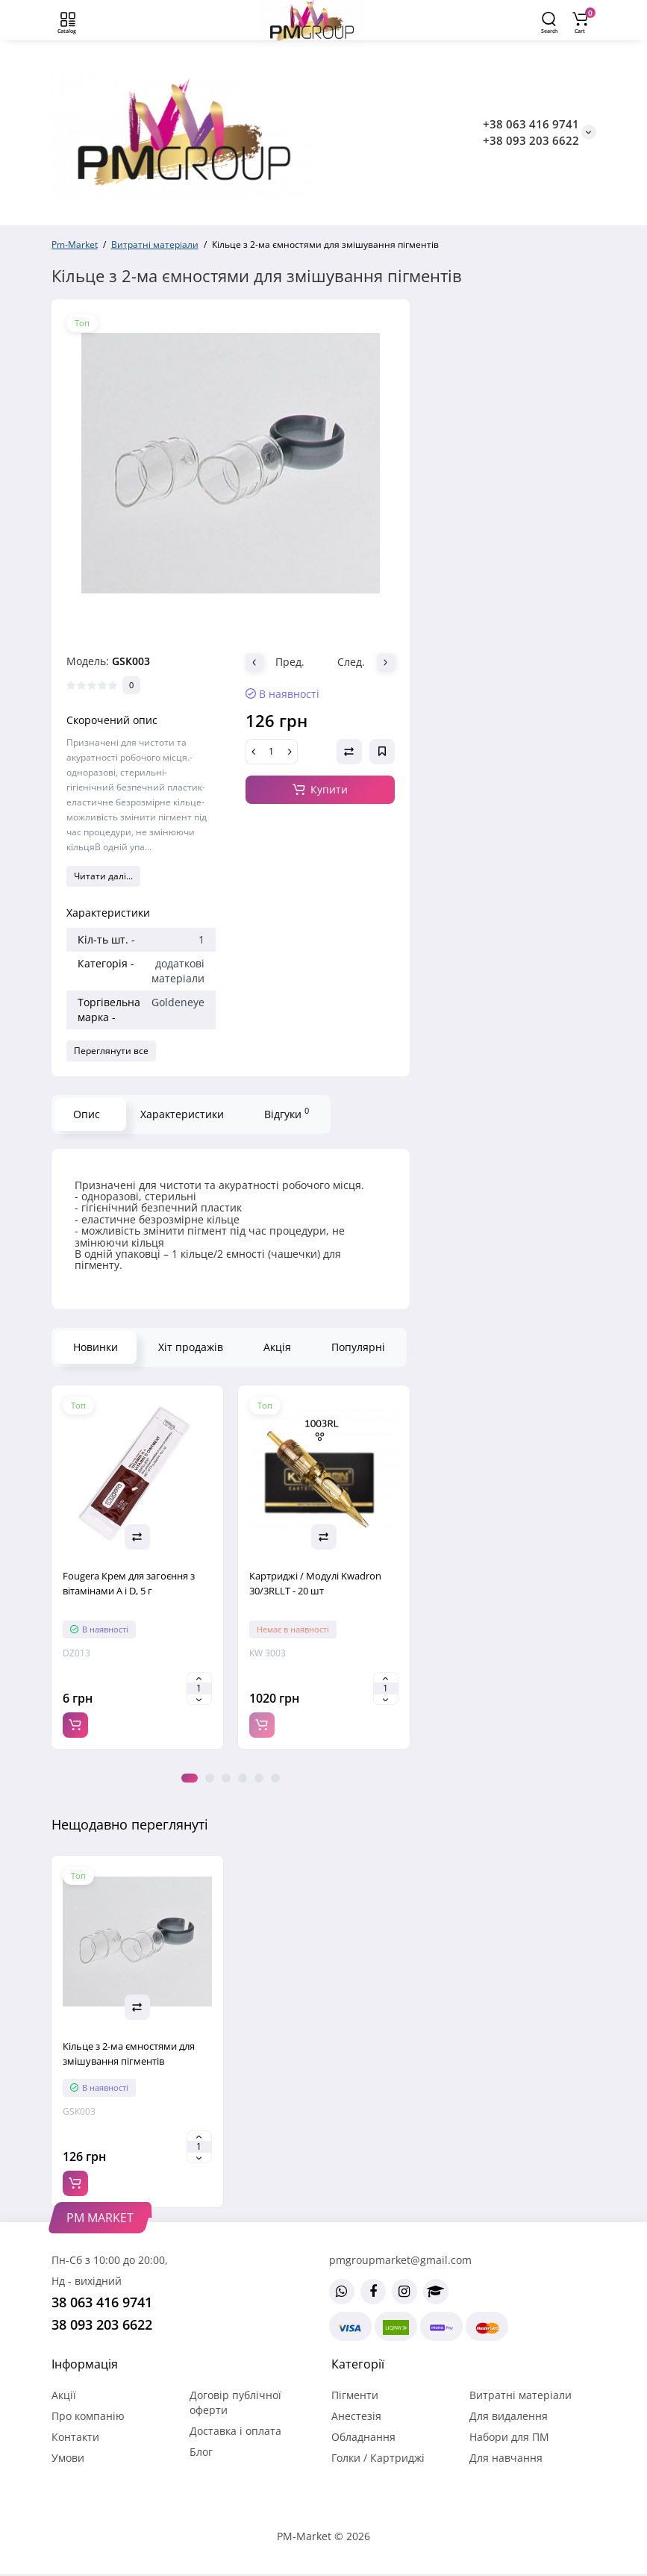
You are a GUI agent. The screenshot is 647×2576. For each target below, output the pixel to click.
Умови (67, 2458)
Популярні (358, 1347)
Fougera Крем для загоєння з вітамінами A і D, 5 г (129, 1583)
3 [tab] (226, 1778)
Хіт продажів (190, 1347)
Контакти (75, 2437)
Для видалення (508, 2416)
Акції (63, 2395)
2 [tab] (209, 1778)
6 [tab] (275, 1778)
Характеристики (182, 1114)
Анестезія (356, 2416)
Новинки (95, 1347)
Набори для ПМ (509, 2437)
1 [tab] (189, 1778)
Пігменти (354, 2395)
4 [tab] (242, 1778)
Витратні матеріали (520, 2395)
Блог (201, 2452)
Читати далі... (103, 876)
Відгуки (286, 1112)
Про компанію (88, 2416)
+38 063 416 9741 (531, 123)
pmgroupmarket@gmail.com (400, 2260)
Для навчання (506, 2458)
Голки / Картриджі (378, 2458)
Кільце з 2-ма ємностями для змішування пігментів (129, 2053)
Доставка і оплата (235, 2431)
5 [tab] (258, 1778)
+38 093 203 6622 (531, 140)
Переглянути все (111, 1050)
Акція (277, 1347)
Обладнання (363, 2437)
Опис (86, 1114)
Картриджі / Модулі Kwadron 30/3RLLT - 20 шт (315, 1583)
